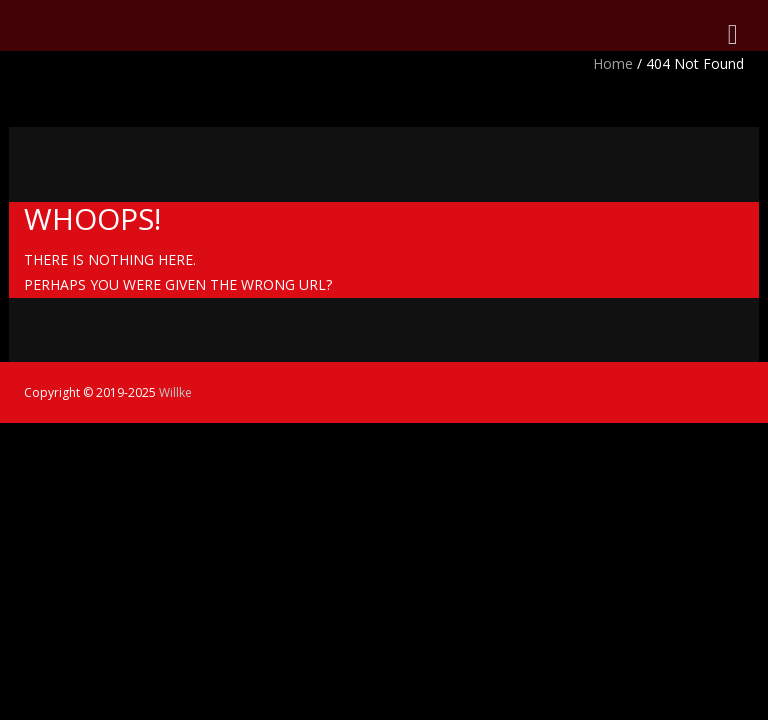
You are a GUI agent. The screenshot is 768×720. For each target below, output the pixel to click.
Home (613, 63)
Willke (175, 392)
